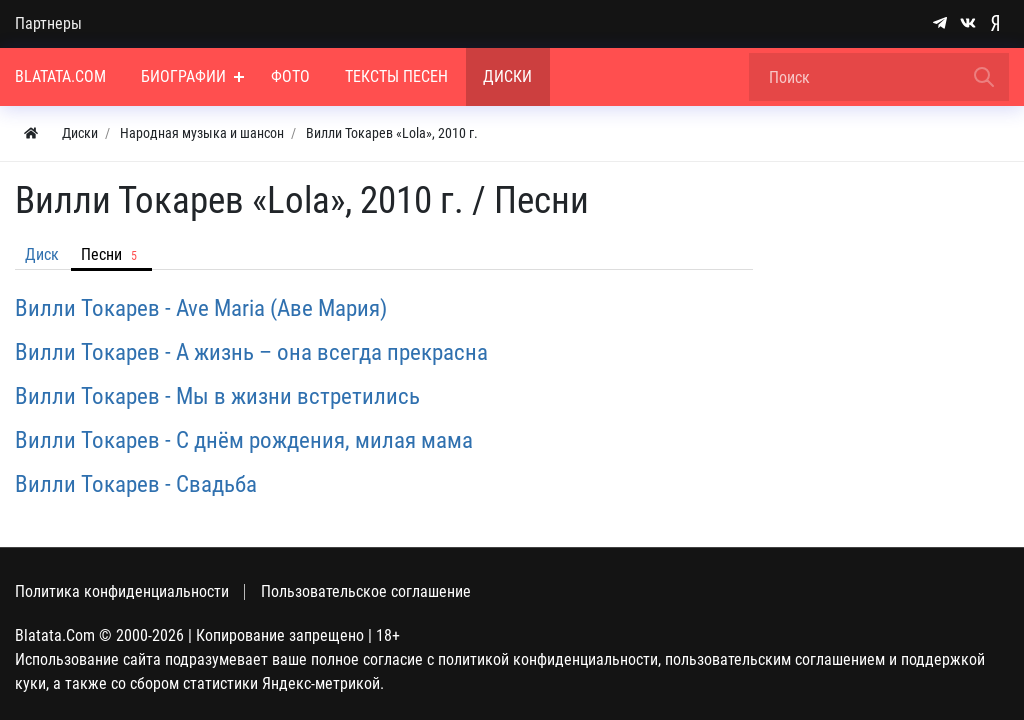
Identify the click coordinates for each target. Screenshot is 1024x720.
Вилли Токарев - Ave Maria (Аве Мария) (201, 308)
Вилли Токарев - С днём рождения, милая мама (244, 440)
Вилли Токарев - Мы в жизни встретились (217, 396)
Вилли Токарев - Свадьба (136, 484)
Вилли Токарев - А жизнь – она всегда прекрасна (251, 352)
